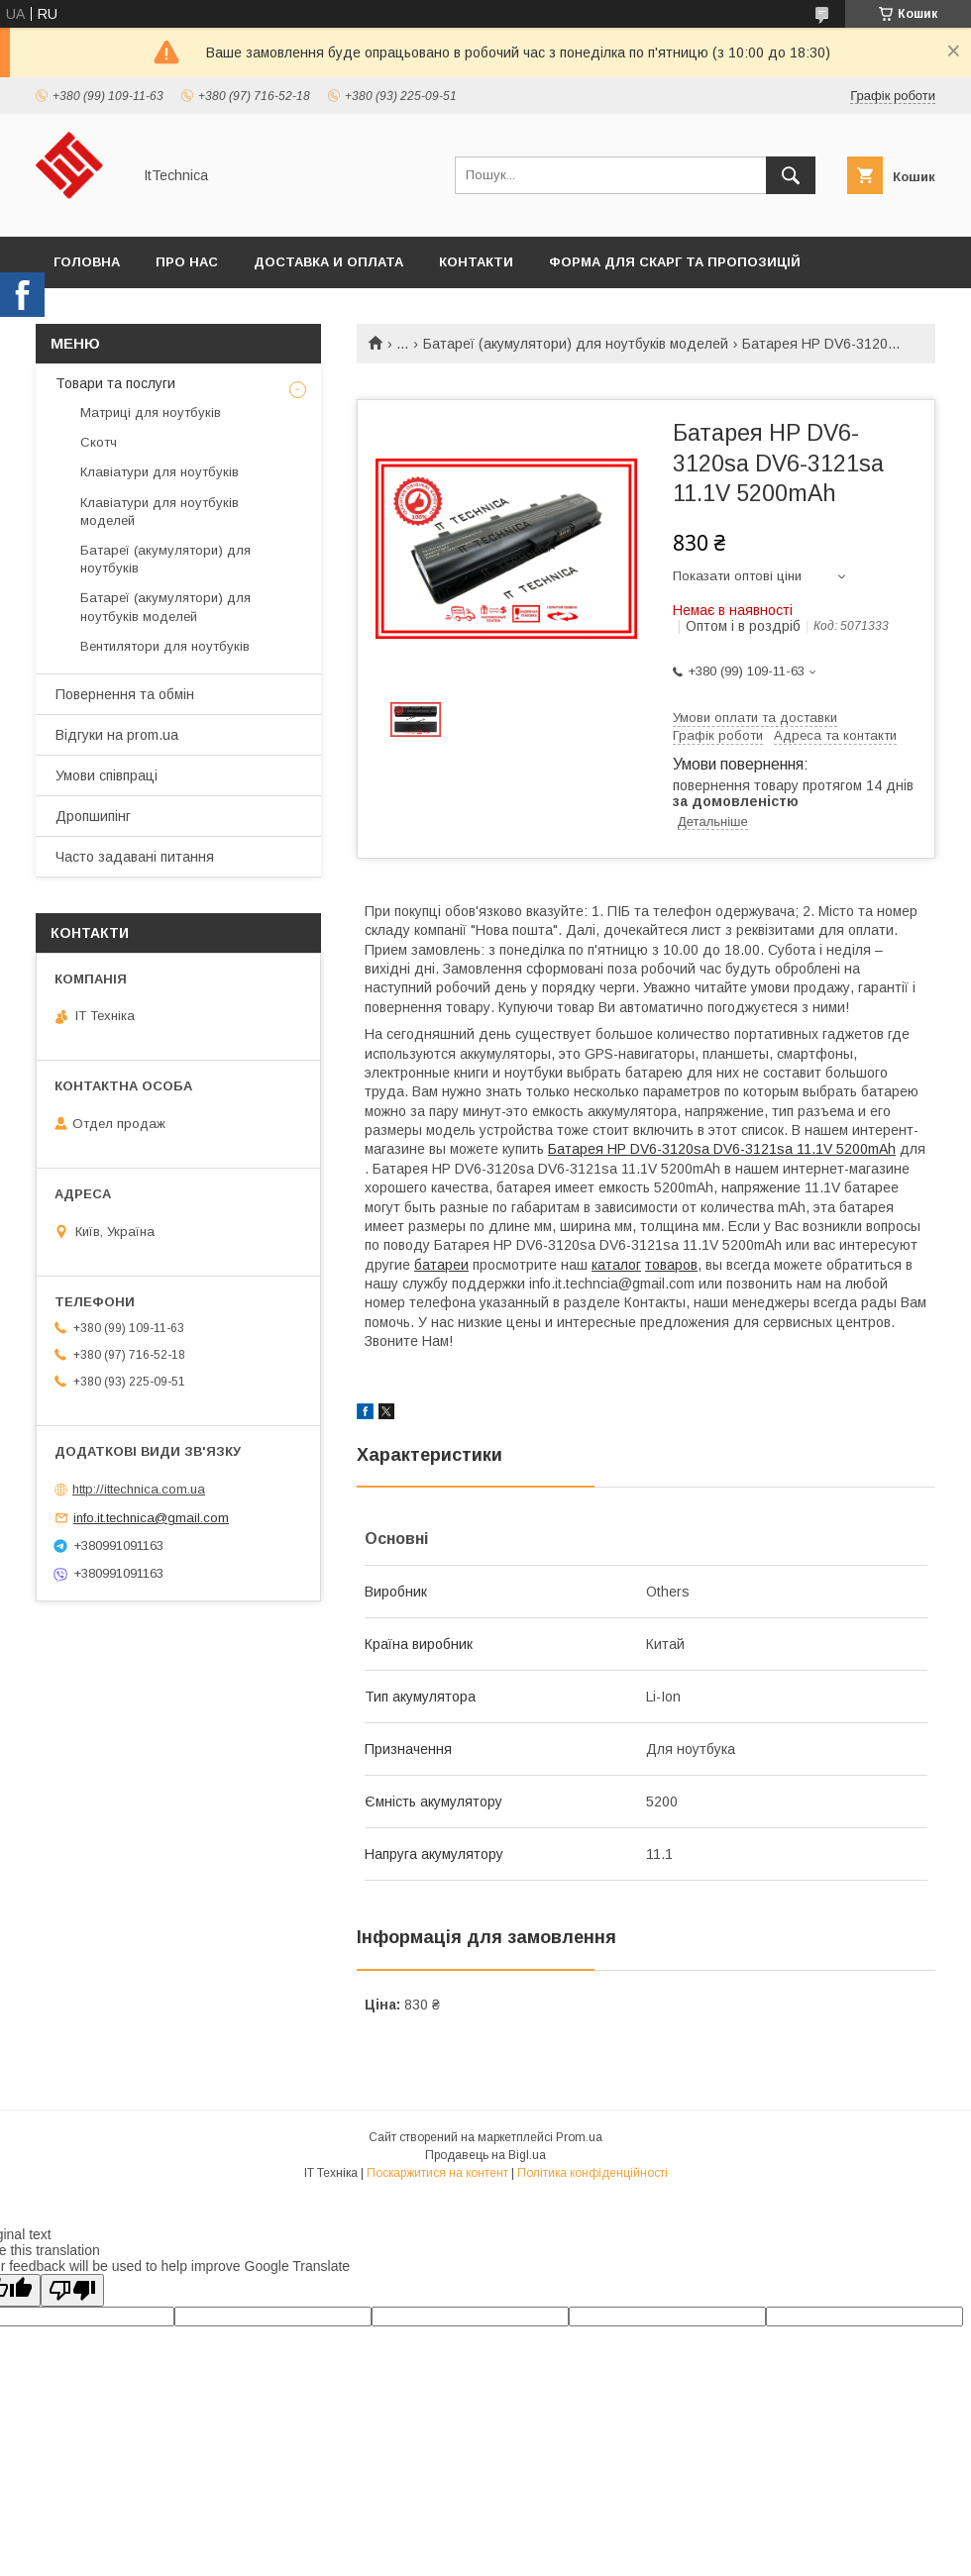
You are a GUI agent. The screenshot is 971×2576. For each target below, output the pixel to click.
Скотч (98, 442)
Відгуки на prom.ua (116, 735)
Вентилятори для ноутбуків (165, 646)
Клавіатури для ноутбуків (159, 471)
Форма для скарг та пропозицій (675, 262)
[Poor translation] (72, 2290)
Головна (87, 262)
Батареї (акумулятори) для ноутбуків (165, 559)
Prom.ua (579, 2137)
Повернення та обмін (124, 694)
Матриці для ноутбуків (150, 412)
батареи (441, 1265)
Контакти (476, 262)
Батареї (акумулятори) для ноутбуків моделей (575, 344)
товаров (671, 1265)
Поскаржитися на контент (437, 2173)
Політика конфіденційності (592, 2173)
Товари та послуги (115, 383)
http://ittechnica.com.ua (138, 1489)
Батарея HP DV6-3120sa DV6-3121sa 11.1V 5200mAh (722, 1149)
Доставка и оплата (328, 262)
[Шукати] (790, 175)
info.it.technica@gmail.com (151, 1517)
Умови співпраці (106, 775)
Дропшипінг (93, 816)
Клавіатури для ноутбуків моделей (159, 511)
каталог (616, 1265)
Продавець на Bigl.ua (485, 2155)
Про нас (187, 262)
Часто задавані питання (134, 857)
